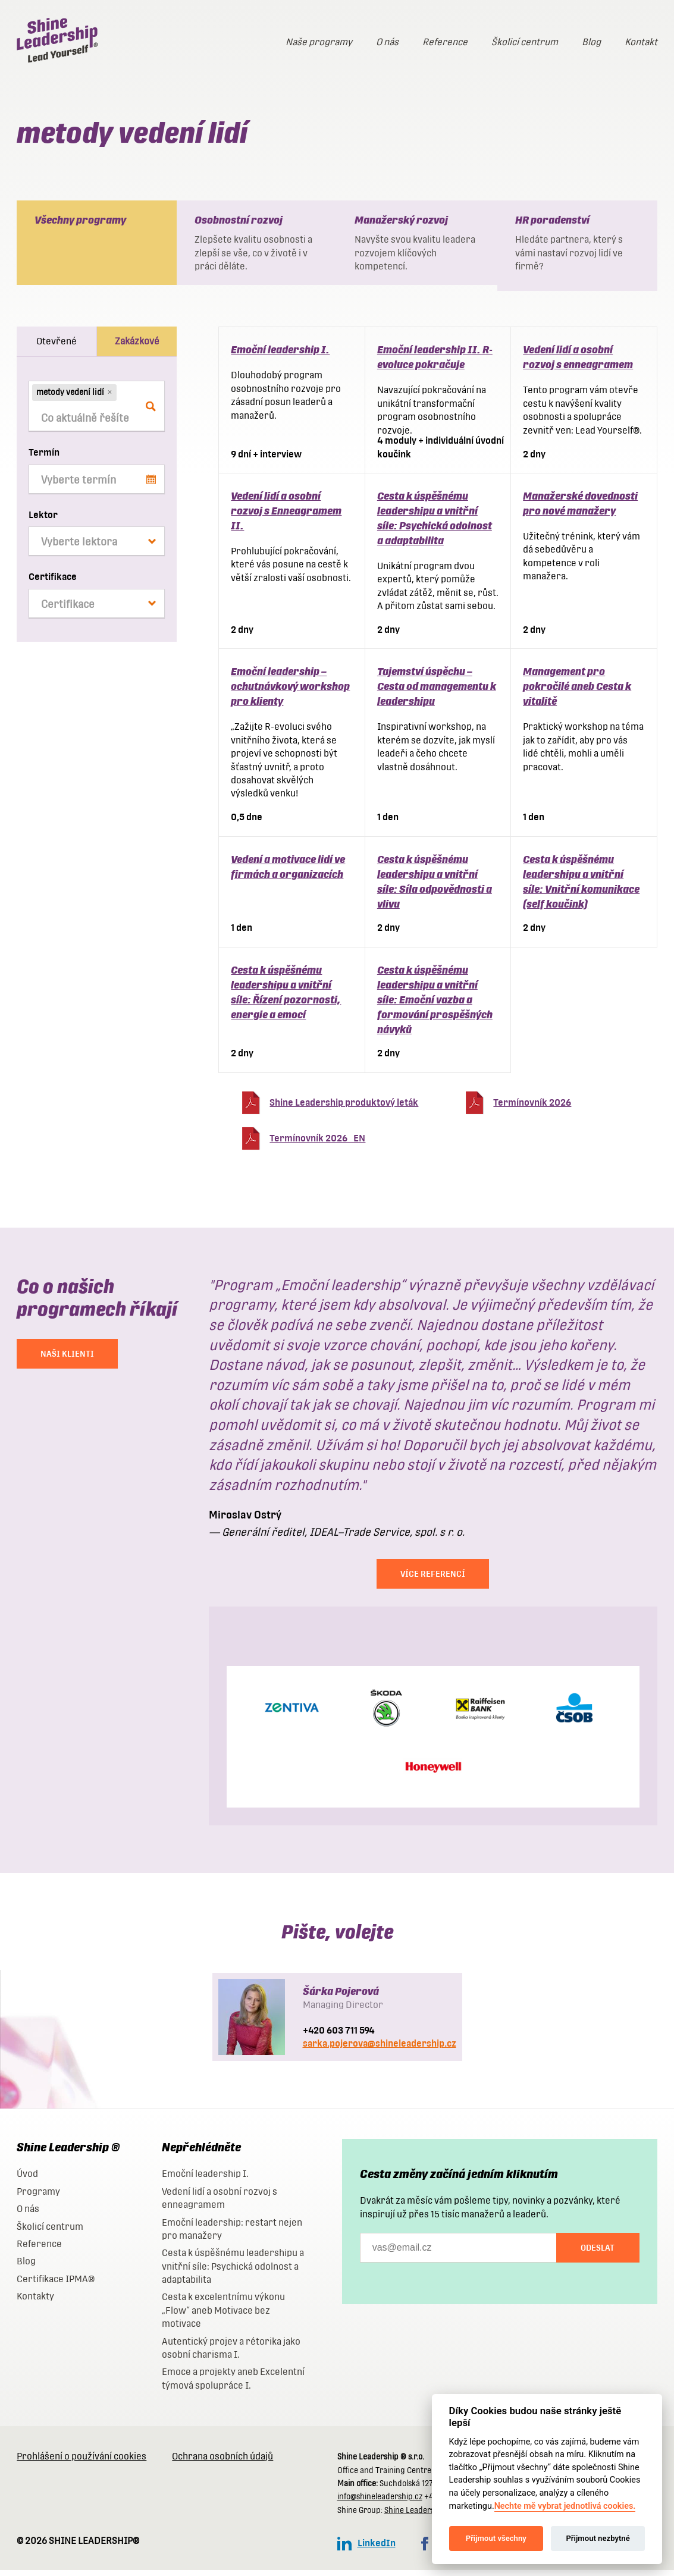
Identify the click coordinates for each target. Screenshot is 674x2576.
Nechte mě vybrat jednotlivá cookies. (565, 2506)
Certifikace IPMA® (56, 2285)
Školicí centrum (524, 42)
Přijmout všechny (496, 2538)
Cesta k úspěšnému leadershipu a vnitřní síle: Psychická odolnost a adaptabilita (233, 2272)
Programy (38, 2197)
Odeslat (598, 2253)
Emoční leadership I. (280, 355)
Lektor (43, 520)
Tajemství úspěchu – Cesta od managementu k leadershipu (436, 692)
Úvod (27, 2179)
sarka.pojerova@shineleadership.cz (379, 2049)
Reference (445, 42)
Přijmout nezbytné (597, 2538)
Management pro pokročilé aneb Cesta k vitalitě (577, 692)
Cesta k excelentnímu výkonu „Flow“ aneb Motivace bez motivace (223, 2316)
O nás (387, 42)
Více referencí (432, 1579)
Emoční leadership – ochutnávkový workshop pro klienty (290, 692)
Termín (44, 458)
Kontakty (35, 2302)
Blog (591, 42)
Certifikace (53, 582)
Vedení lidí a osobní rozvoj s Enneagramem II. (286, 516)
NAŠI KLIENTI (67, 1359)
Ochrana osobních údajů (222, 2462)
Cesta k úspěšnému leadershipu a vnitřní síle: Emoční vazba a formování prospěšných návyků (435, 1005)
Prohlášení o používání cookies (81, 2462)
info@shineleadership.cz (379, 2502)
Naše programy (319, 42)
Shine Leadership (415, 2516)
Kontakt (641, 42)
